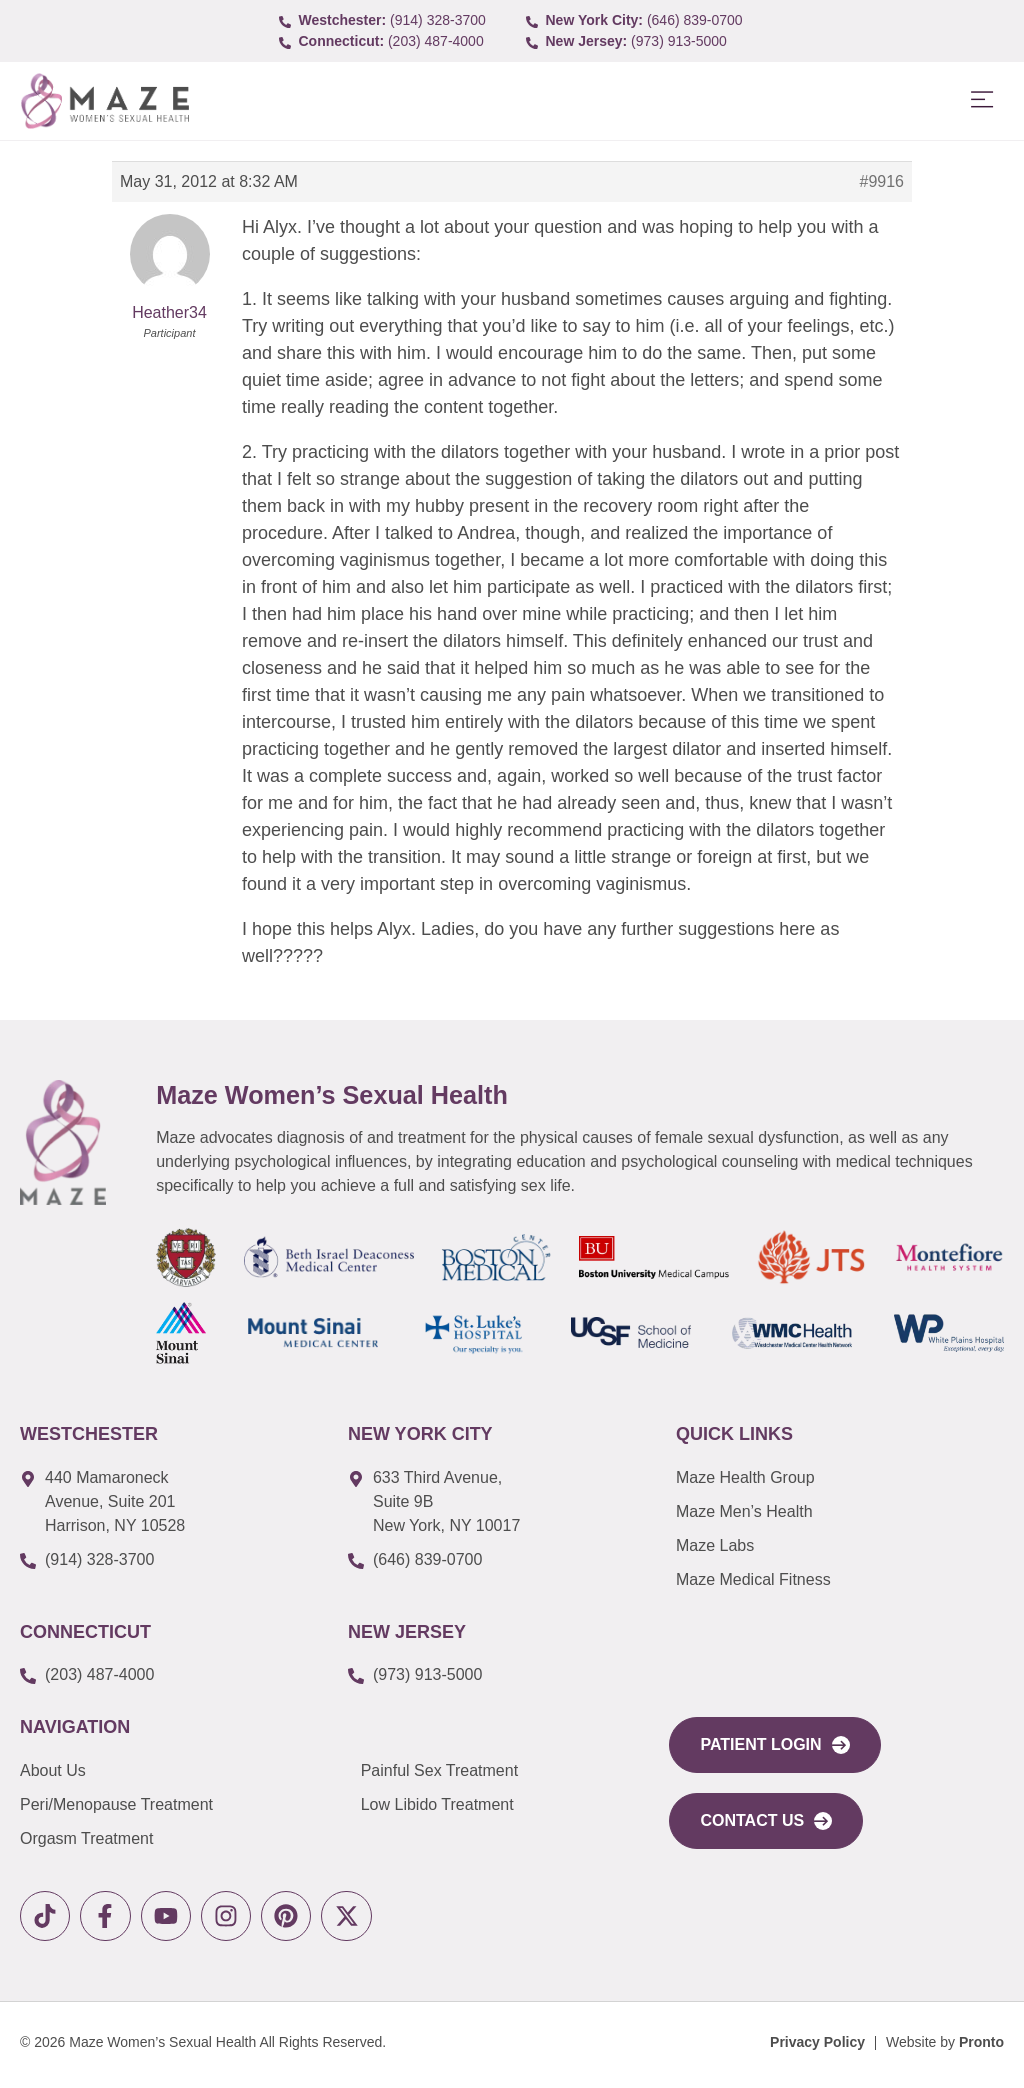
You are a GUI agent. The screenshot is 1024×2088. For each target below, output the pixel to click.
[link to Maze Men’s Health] (838, 1478)
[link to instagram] (242, 1918)
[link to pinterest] (307, 1918)
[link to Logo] (104, 101)
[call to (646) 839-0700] (636, 20)
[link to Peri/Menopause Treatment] (190, 1805)
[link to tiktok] (47, 1918)
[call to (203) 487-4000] (389, 41)
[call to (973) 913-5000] (636, 41)
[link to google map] (169, 1502)
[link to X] (372, 1918)
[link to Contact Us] (766, 1821)
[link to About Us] (190, 1771)
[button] (981, 100)
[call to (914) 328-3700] (389, 20)
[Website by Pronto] (945, 2047)
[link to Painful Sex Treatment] (500, 1771)
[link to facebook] (112, 1918)
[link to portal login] (774, 1745)
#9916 (882, 181)
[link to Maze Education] (838, 1580)
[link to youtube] (177, 1918)
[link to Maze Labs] (838, 1546)
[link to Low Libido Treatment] (500, 1805)
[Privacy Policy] (817, 2047)
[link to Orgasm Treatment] (190, 1839)
